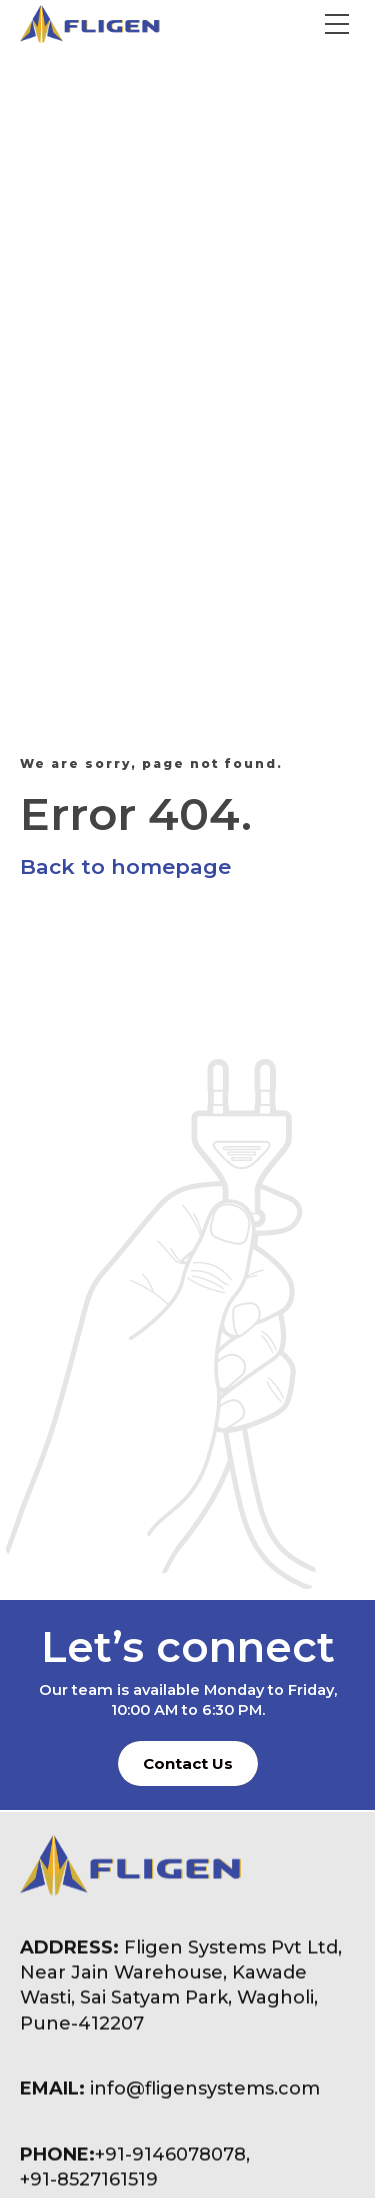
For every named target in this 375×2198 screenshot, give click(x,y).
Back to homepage (125, 866)
